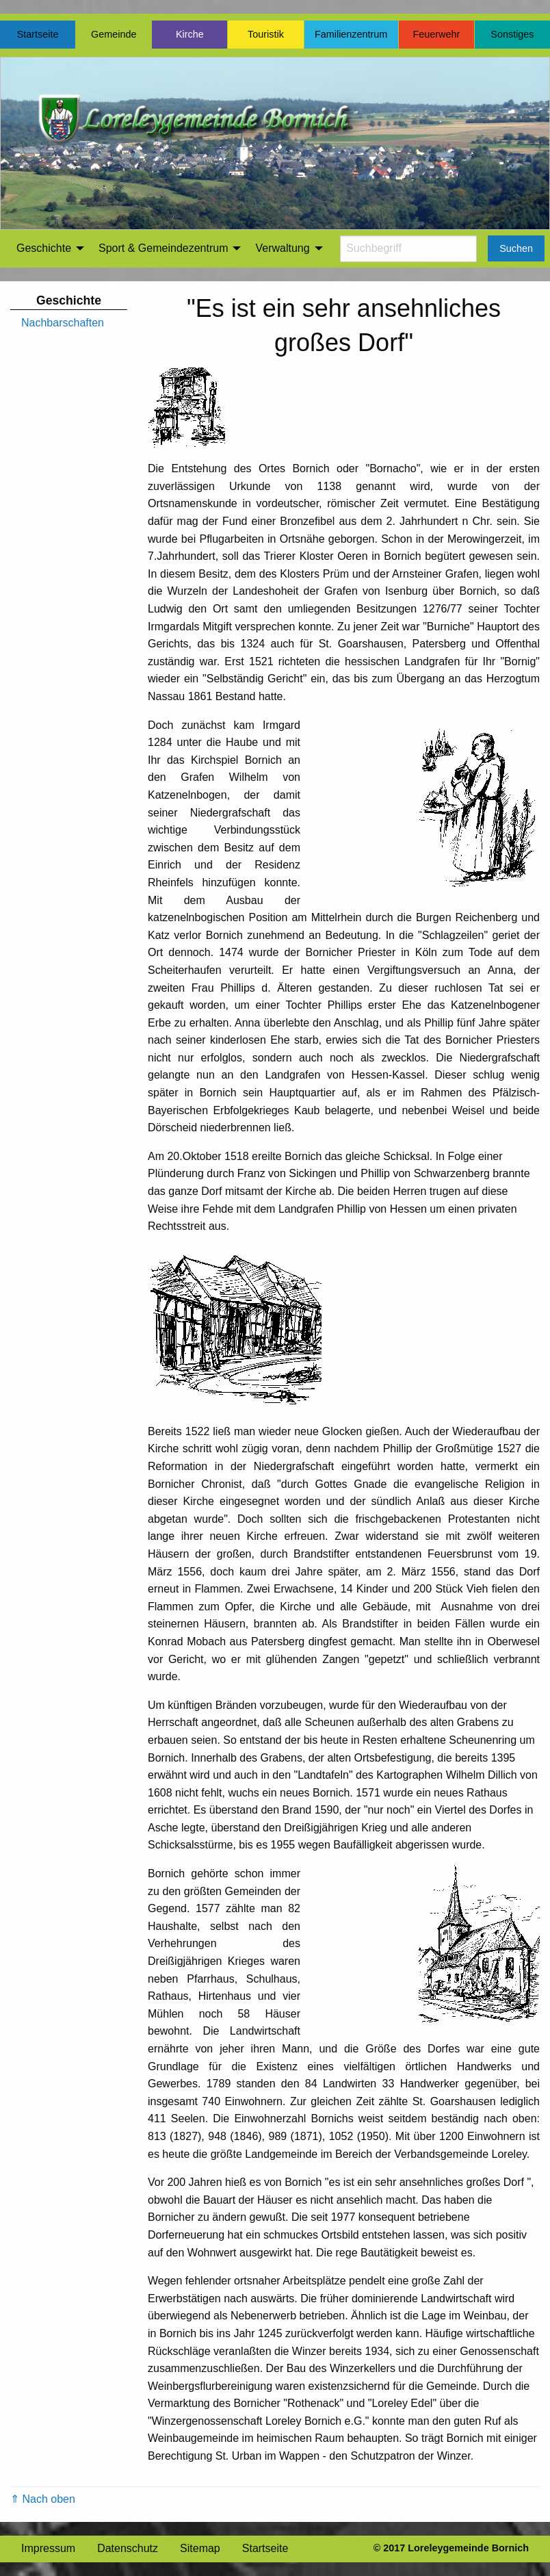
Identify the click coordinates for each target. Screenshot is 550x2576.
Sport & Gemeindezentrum (163, 248)
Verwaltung (282, 248)
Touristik (266, 34)
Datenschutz (127, 2548)
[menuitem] (46, 248)
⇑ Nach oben (42, 2499)
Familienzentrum (351, 34)
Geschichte (43, 248)
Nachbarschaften (62, 323)
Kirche (190, 34)
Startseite (38, 34)
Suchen (516, 248)
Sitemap (200, 2548)
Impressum (48, 2548)
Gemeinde (113, 34)
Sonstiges (512, 34)
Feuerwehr (436, 34)
